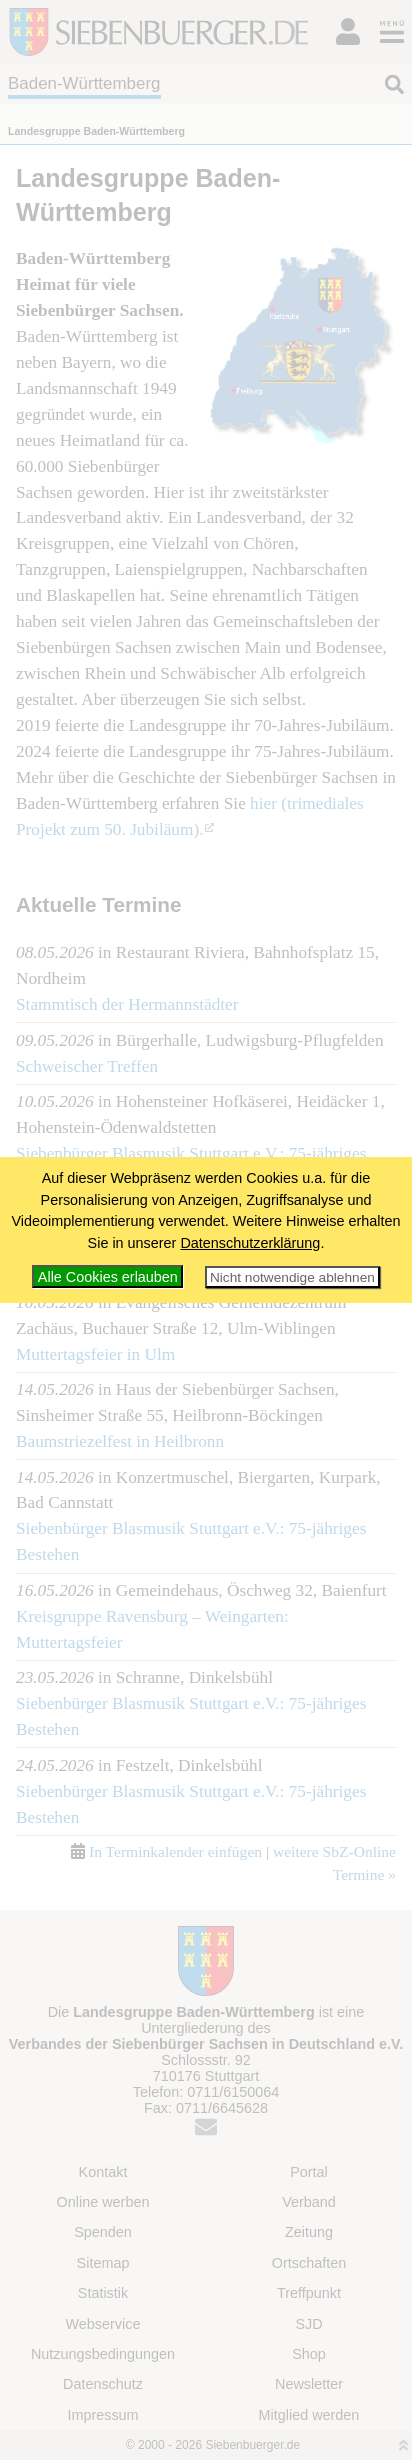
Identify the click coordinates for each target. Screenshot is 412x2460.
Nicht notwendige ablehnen (292, 1277)
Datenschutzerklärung (250, 1243)
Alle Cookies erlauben (108, 1277)
